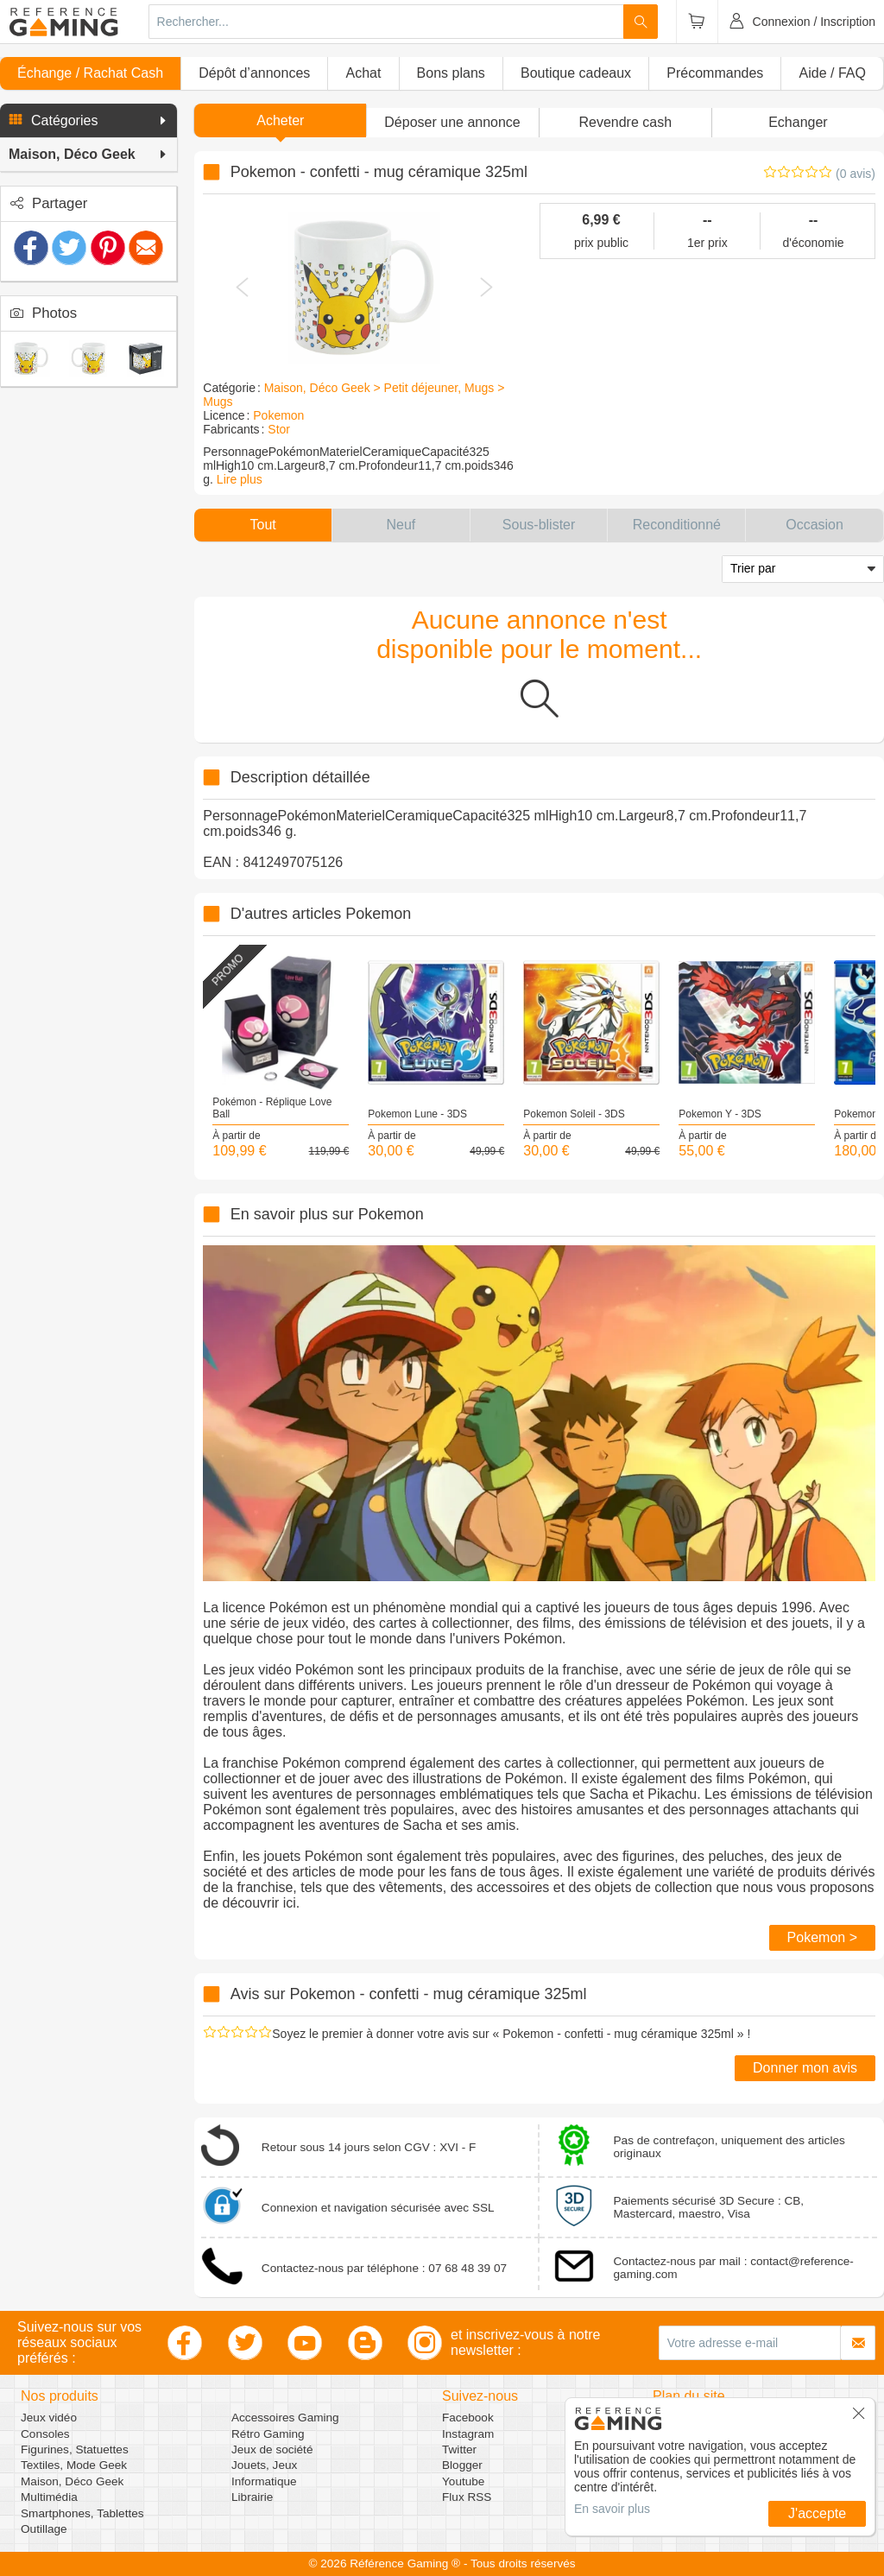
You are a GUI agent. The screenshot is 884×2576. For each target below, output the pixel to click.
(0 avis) (855, 173)
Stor (279, 429)
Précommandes (714, 73)
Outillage (44, 2528)
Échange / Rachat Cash (90, 73)
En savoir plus (612, 2509)
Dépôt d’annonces (254, 73)
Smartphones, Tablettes (82, 2513)
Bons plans (451, 73)
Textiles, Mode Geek (74, 2465)
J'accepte (817, 2513)
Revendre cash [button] (625, 122)
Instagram (468, 2433)
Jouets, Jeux (264, 2465)
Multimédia (49, 2497)
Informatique (264, 2481)
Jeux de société (272, 2449)
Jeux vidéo (49, 2417)
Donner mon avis (805, 2067)
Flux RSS (466, 2497)
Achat (363, 73)
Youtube (463, 2481)
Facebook (468, 2417)
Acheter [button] (280, 120)
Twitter (459, 2449)
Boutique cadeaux (576, 73)
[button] (88, 121)
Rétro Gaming (268, 2433)
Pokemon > (822, 1937)
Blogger (462, 2465)
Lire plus (239, 479)
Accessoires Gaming (285, 2417)
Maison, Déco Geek (72, 2481)
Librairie (252, 2497)
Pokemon (278, 415)
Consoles (45, 2433)
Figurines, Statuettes (75, 2449)
